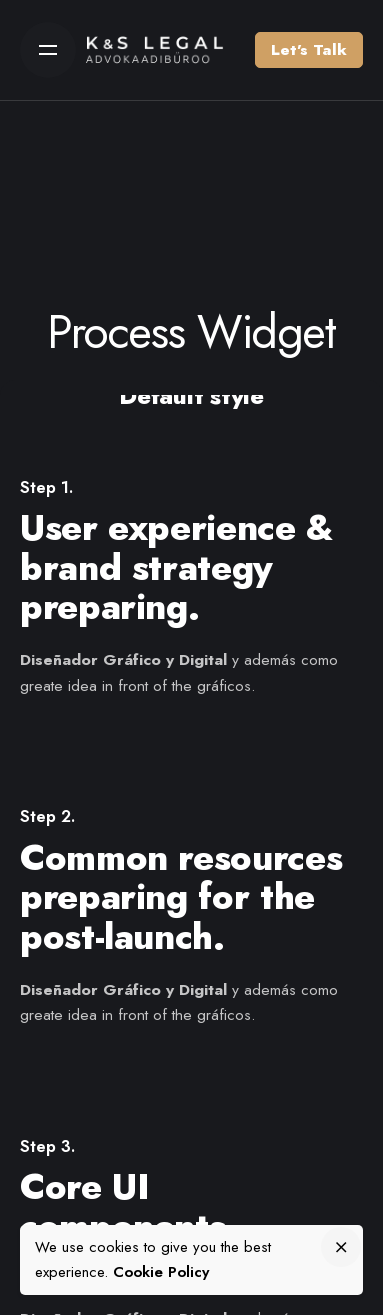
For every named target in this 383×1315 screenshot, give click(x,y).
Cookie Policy (161, 1272)
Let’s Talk (309, 50)
